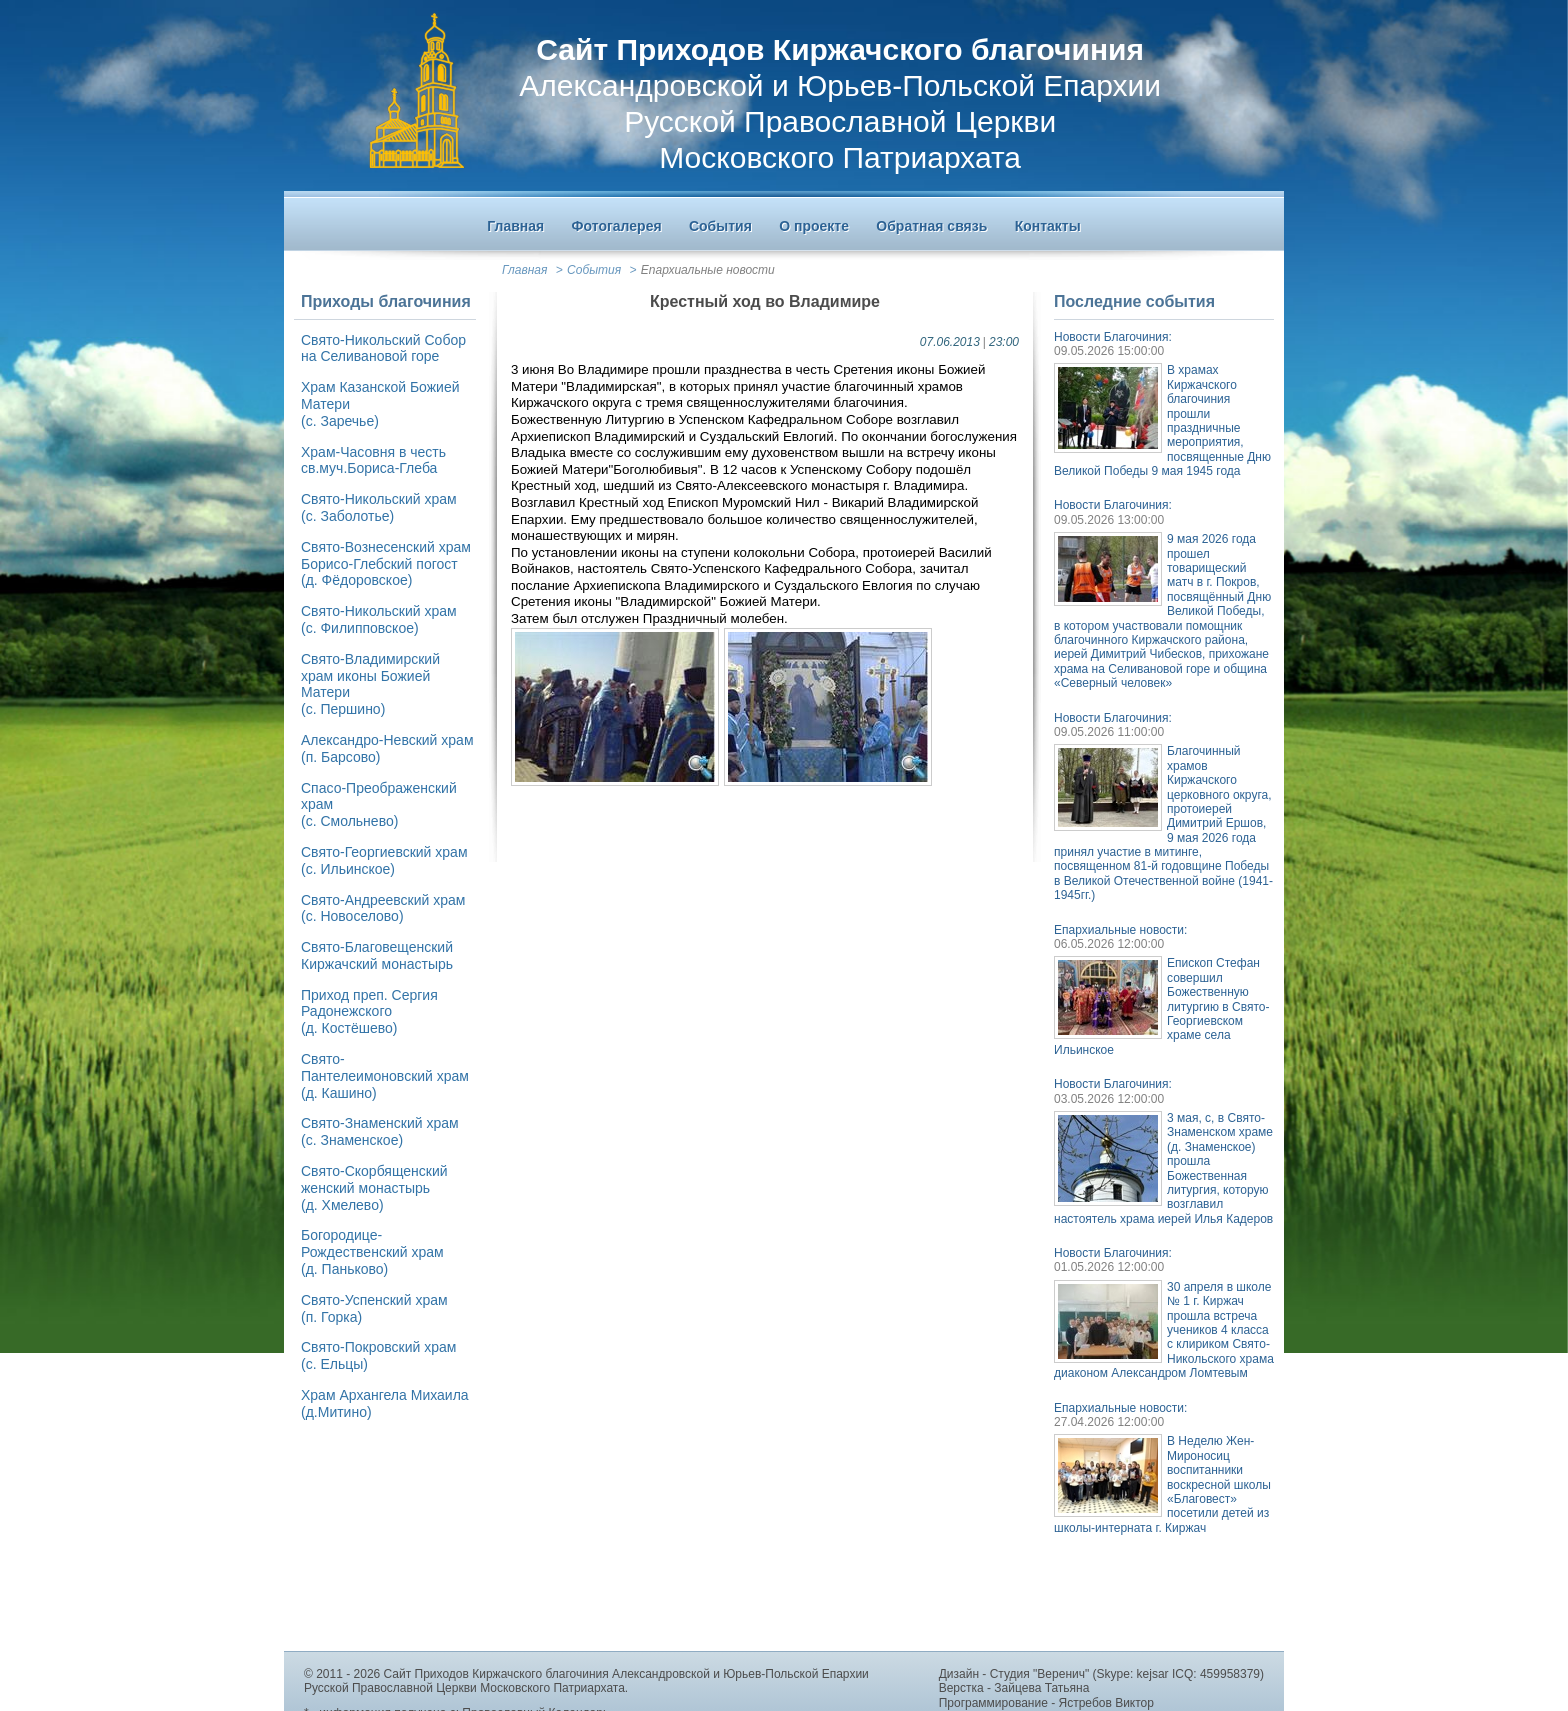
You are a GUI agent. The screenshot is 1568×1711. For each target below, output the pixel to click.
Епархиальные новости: (1120, 930)
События (594, 270)
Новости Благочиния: (1113, 337)
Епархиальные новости (708, 270)
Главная (524, 270)
